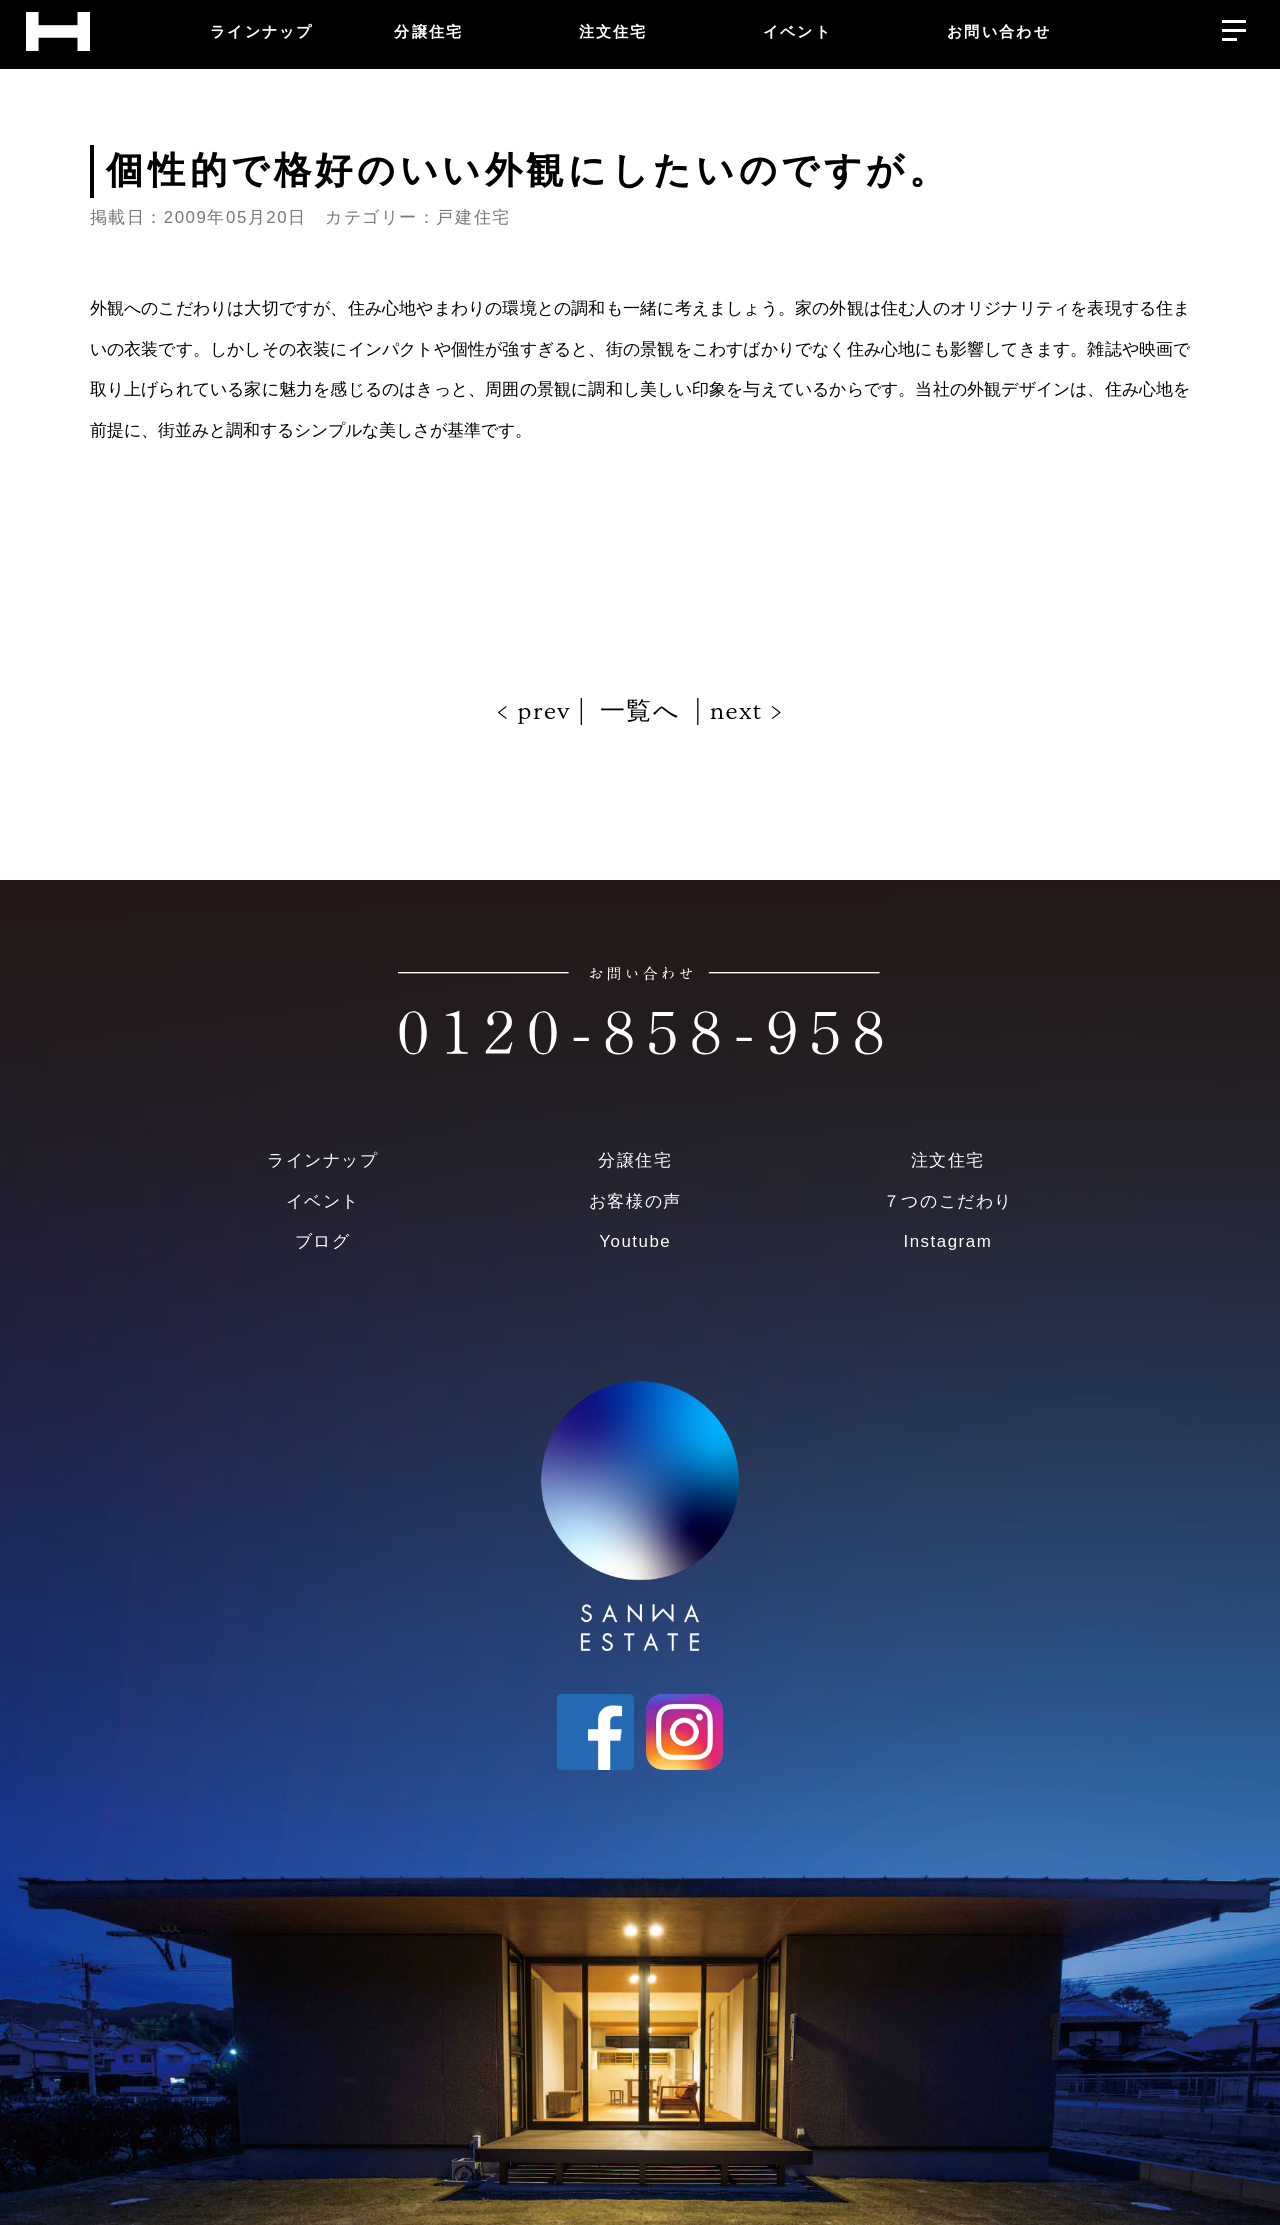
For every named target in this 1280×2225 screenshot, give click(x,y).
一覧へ (640, 711)
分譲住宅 (635, 1160)
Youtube (635, 1241)
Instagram (947, 1241)
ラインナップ (322, 1160)
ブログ (323, 1241)
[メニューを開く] (1233, 25)
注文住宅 (948, 1160)
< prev (537, 711)
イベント (323, 1201)
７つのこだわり (948, 1201)
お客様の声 (635, 1201)
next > (743, 711)
